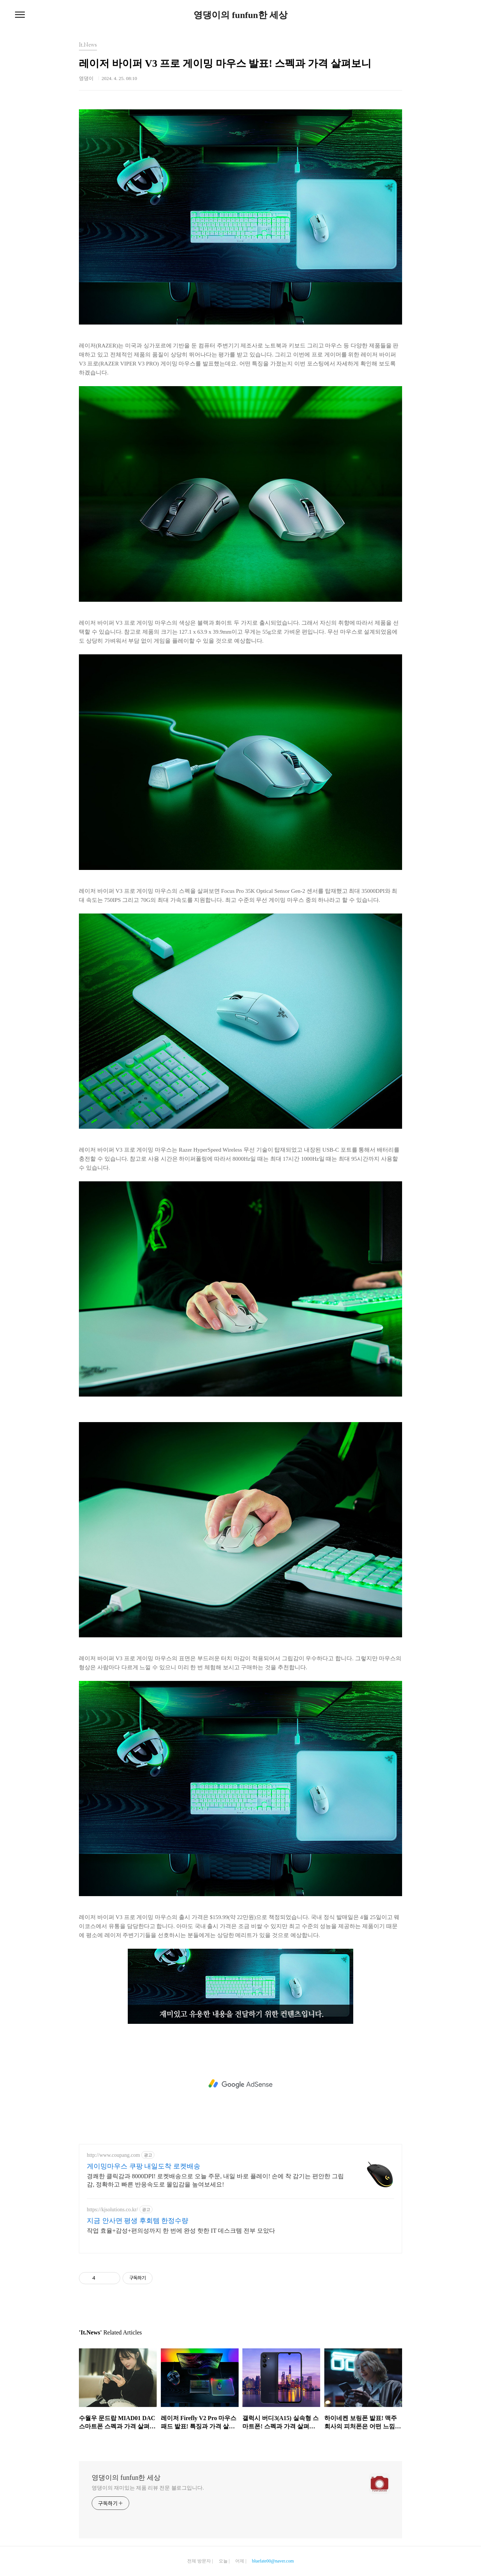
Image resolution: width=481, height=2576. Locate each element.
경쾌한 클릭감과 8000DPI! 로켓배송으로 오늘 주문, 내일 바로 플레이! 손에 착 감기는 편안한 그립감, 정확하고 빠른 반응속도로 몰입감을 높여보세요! (215, 2180)
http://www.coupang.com (113, 2155)
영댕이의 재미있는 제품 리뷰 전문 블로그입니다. (148, 2488)
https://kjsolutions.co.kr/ (112, 2209)
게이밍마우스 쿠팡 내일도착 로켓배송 (143, 2166)
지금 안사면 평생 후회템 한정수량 (137, 2220)
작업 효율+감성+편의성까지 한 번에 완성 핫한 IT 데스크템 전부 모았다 (181, 2230)
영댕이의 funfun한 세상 (240, 15)
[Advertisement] (240, 2084)
